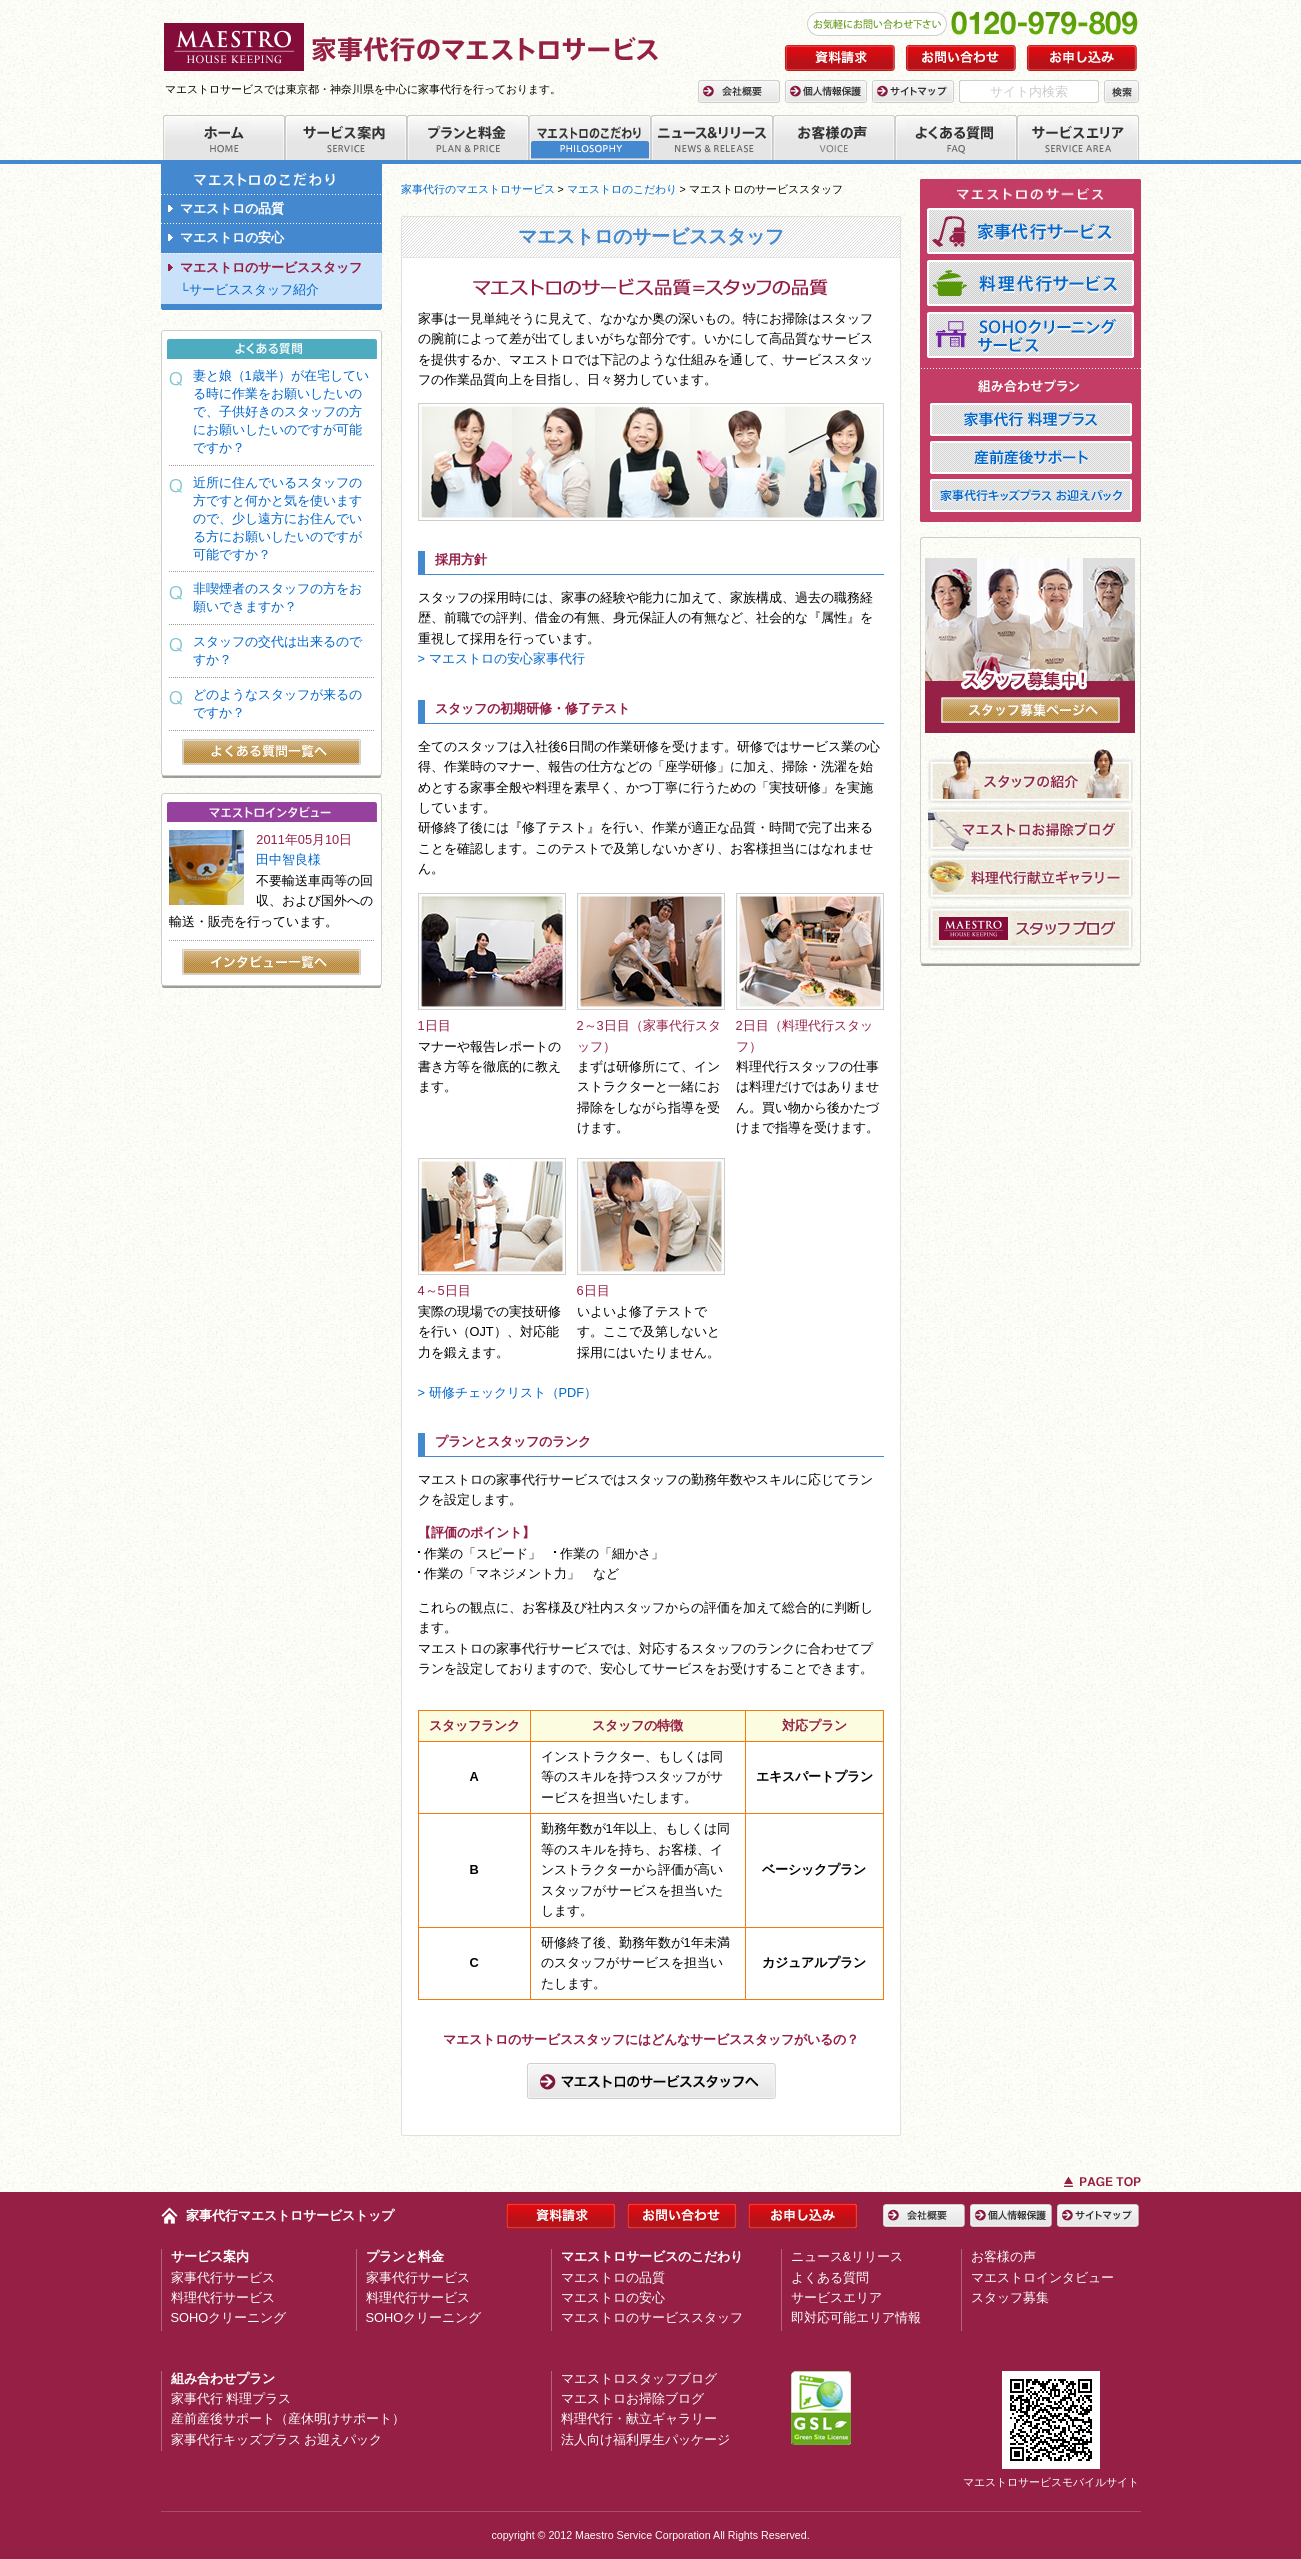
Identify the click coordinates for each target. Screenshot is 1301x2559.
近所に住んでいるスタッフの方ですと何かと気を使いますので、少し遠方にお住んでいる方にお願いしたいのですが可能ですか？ (277, 518)
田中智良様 (288, 859)
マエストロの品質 (232, 208)
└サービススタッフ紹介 (249, 289)
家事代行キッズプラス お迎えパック (277, 2439)
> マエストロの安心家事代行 (501, 658)
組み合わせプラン (223, 2378)
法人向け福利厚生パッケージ (645, 2439)
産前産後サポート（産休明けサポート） (288, 2418)
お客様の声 (1003, 2256)
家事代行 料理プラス (231, 2398)
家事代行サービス (223, 2277)
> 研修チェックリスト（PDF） (508, 1392)
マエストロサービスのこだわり (652, 2256)
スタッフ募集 (1010, 2297)
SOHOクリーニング (229, 2317)
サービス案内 (210, 2256)
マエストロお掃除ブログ (632, 2398)
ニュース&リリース (847, 2256)
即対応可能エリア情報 (856, 2317)
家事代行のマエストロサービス (478, 189)
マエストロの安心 (232, 237)
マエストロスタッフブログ (639, 2378)
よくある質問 (830, 2277)
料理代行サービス (223, 2297)
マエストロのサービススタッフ (271, 267)
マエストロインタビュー (1042, 2277)
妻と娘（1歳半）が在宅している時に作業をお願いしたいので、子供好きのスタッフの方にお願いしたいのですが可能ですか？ (281, 411)
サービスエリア (836, 2297)
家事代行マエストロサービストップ (290, 2215)
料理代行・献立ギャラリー (639, 2418)
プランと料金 (405, 2256)
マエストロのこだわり (622, 189)
